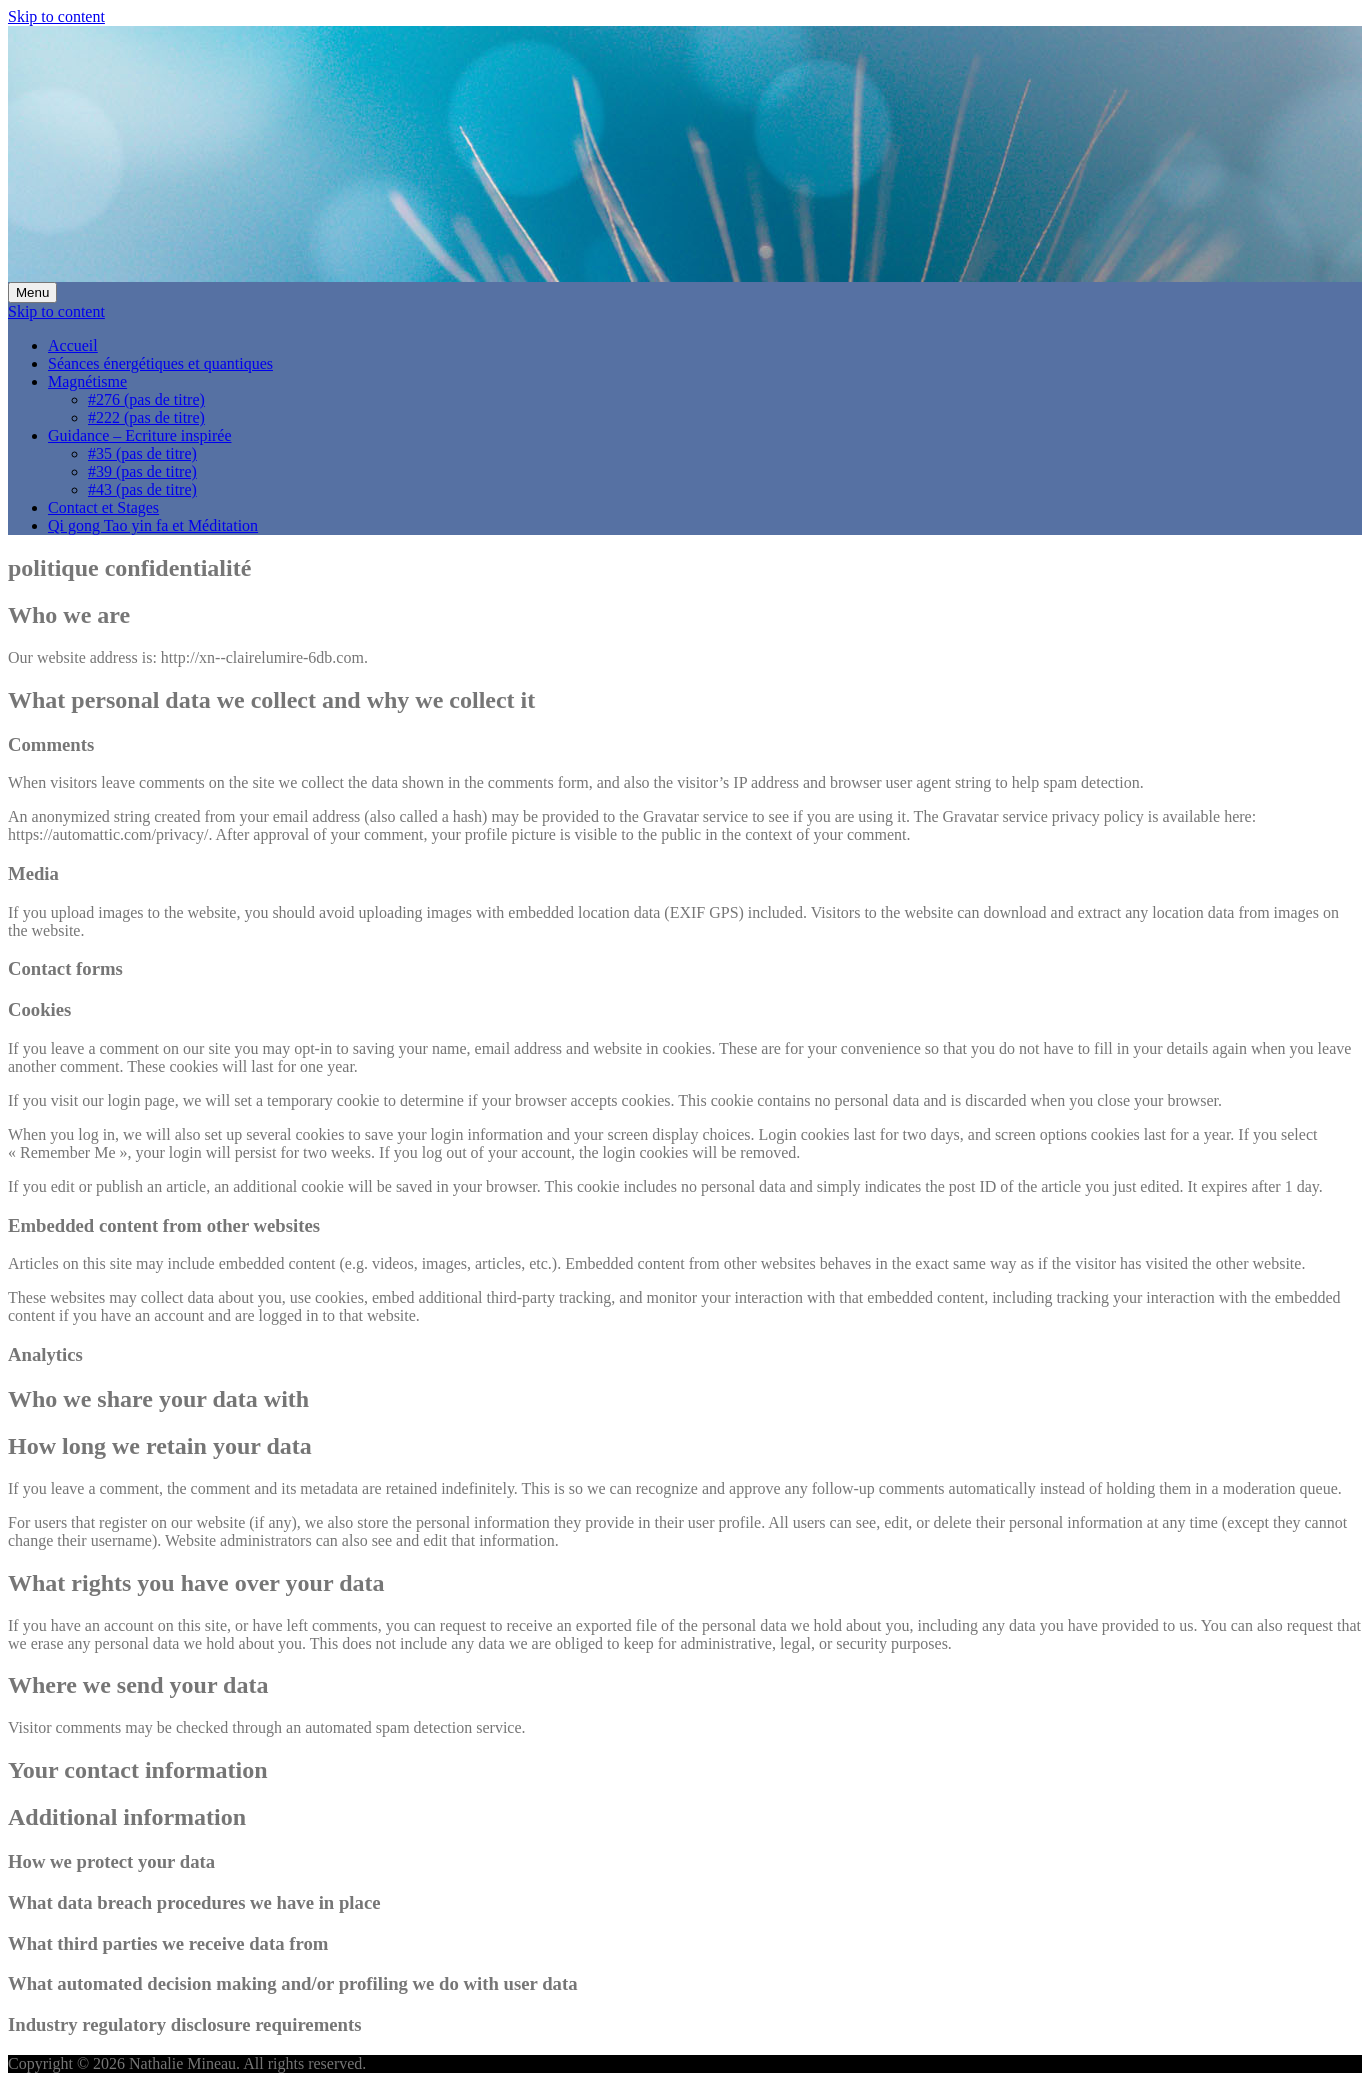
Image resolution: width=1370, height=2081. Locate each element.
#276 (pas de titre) (146, 399)
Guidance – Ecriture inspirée (139, 435)
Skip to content (56, 16)
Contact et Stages (103, 507)
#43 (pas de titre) (142, 489)
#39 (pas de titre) (142, 471)
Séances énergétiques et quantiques (160, 363)
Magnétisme (87, 381)
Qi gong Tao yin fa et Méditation (153, 525)
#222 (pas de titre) (146, 417)
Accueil (73, 345)
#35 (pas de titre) (142, 453)
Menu (32, 292)
